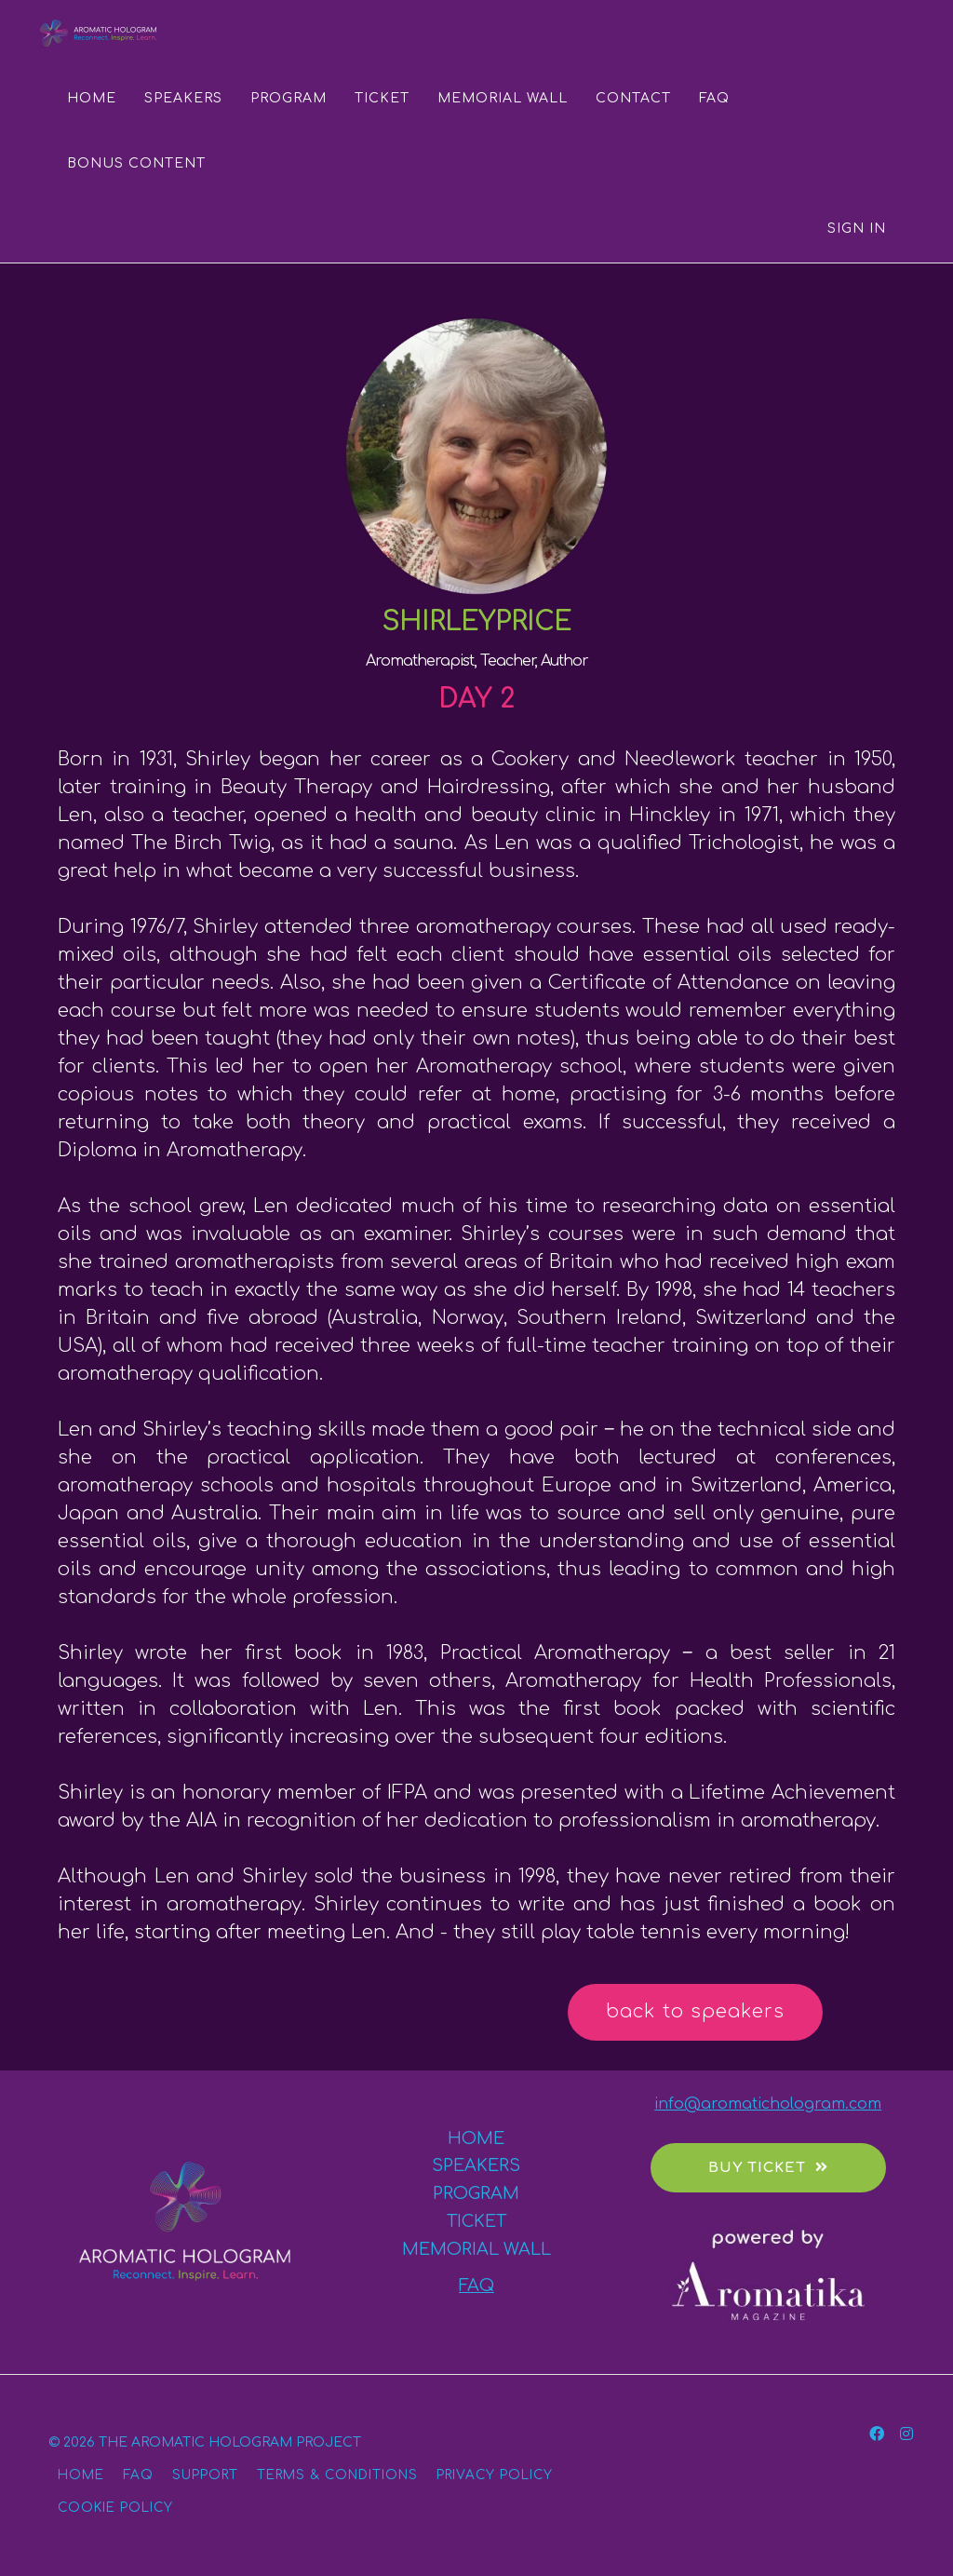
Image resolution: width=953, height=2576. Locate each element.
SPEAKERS (183, 98)
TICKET (382, 98)
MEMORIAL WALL (502, 98)
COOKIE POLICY (115, 2508)
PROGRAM (288, 98)
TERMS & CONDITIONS (337, 2475)
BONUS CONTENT (136, 163)
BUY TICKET (768, 2168)
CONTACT (633, 98)
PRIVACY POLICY (494, 2475)
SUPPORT (205, 2475)
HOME (91, 98)
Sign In (856, 229)
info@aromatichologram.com (767, 2104)
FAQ (714, 98)
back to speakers (695, 2011)
